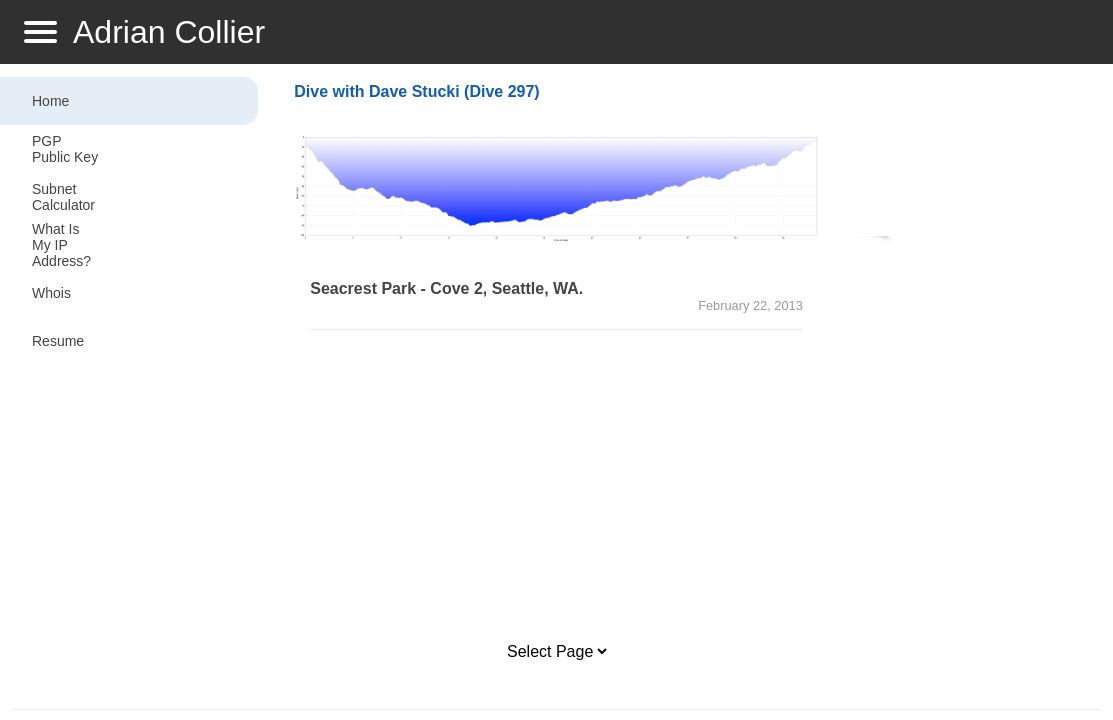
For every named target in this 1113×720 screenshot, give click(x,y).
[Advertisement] (557, 486)
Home (50, 101)
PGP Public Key (65, 149)
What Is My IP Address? (61, 245)
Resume (58, 341)
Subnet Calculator (63, 197)
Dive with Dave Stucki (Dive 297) (416, 91)
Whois (51, 293)
